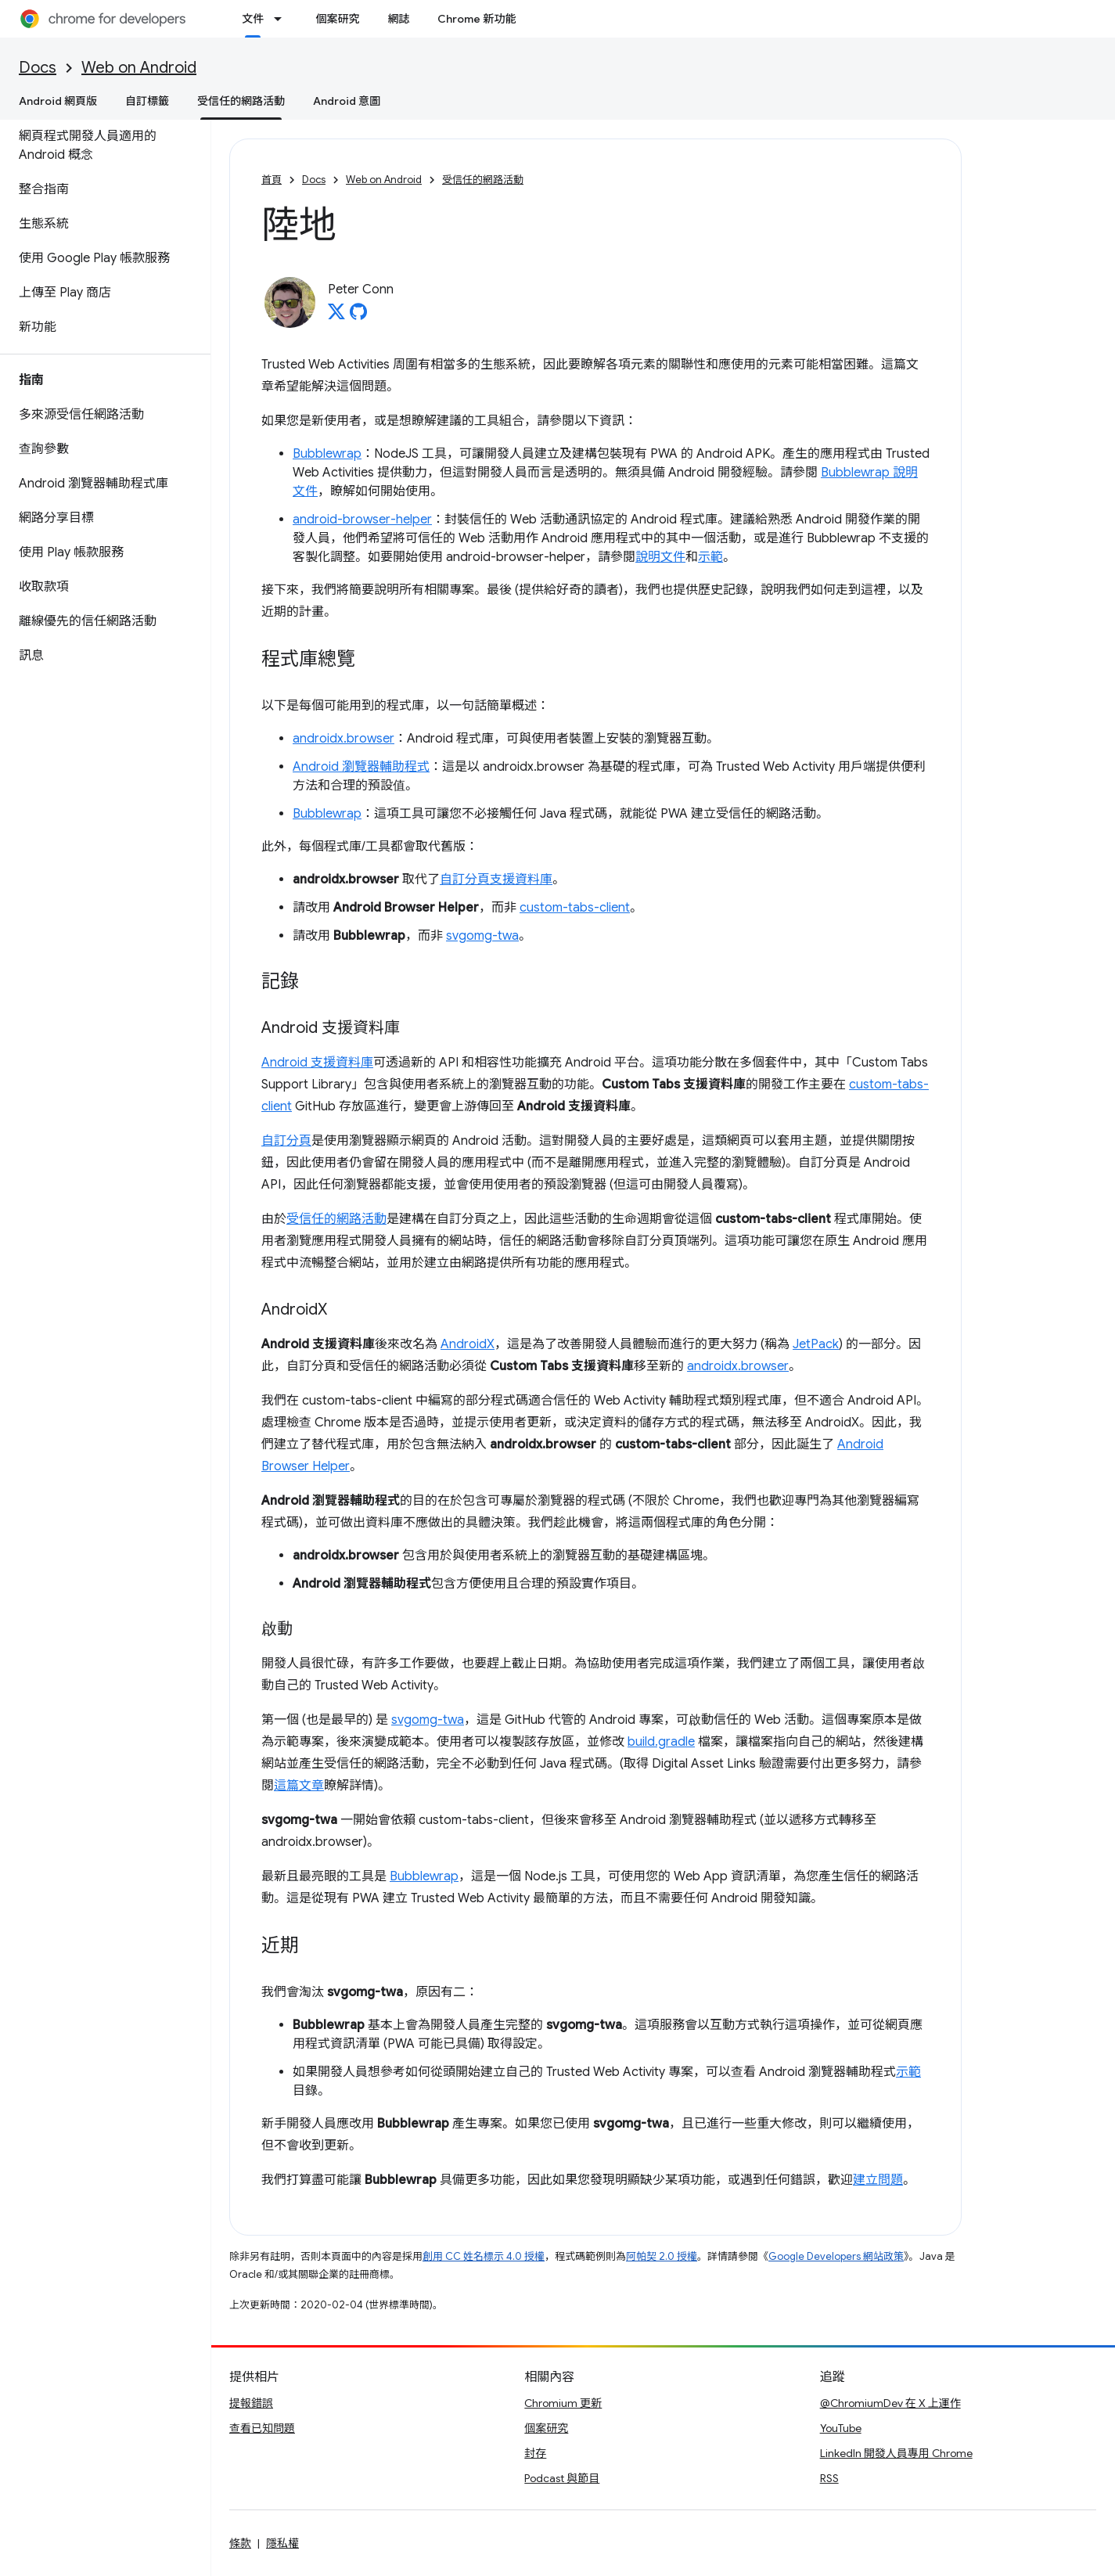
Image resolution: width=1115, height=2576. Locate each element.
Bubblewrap (327, 454)
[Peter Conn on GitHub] (358, 316)
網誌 (398, 19)
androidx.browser (343, 739)
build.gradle (661, 1742)
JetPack (816, 1344)
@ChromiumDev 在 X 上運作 (890, 2403)
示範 (710, 557)
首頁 (271, 179)
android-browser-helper (362, 519)
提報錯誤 (251, 2403)
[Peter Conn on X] (336, 316)
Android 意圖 (346, 101)
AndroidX (468, 1344)
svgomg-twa (482, 936)
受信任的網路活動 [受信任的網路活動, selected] (241, 101)
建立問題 (878, 2180)
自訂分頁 (286, 1141)
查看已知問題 (262, 2428)
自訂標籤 (147, 101)
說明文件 (660, 557)
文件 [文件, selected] (253, 19)
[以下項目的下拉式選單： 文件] (282, 18)
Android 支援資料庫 (317, 1062)
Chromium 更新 (563, 2403)
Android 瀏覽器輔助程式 (361, 767)
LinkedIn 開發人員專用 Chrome (896, 2453)
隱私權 (282, 2543)
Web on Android (138, 67)
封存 (535, 2453)
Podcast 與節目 (561, 2478)
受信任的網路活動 (482, 179)
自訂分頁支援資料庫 (496, 879)
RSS (829, 2478)
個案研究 (337, 19)
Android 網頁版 (58, 101)
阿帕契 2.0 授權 (661, 2256)
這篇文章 (299, 1785)
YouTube (840, 2428)
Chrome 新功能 (476, 19)
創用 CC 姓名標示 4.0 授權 (484, 2256)
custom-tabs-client (575, 908)
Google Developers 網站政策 (836, 2256)
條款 (240, 2543)
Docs (37, 67)
